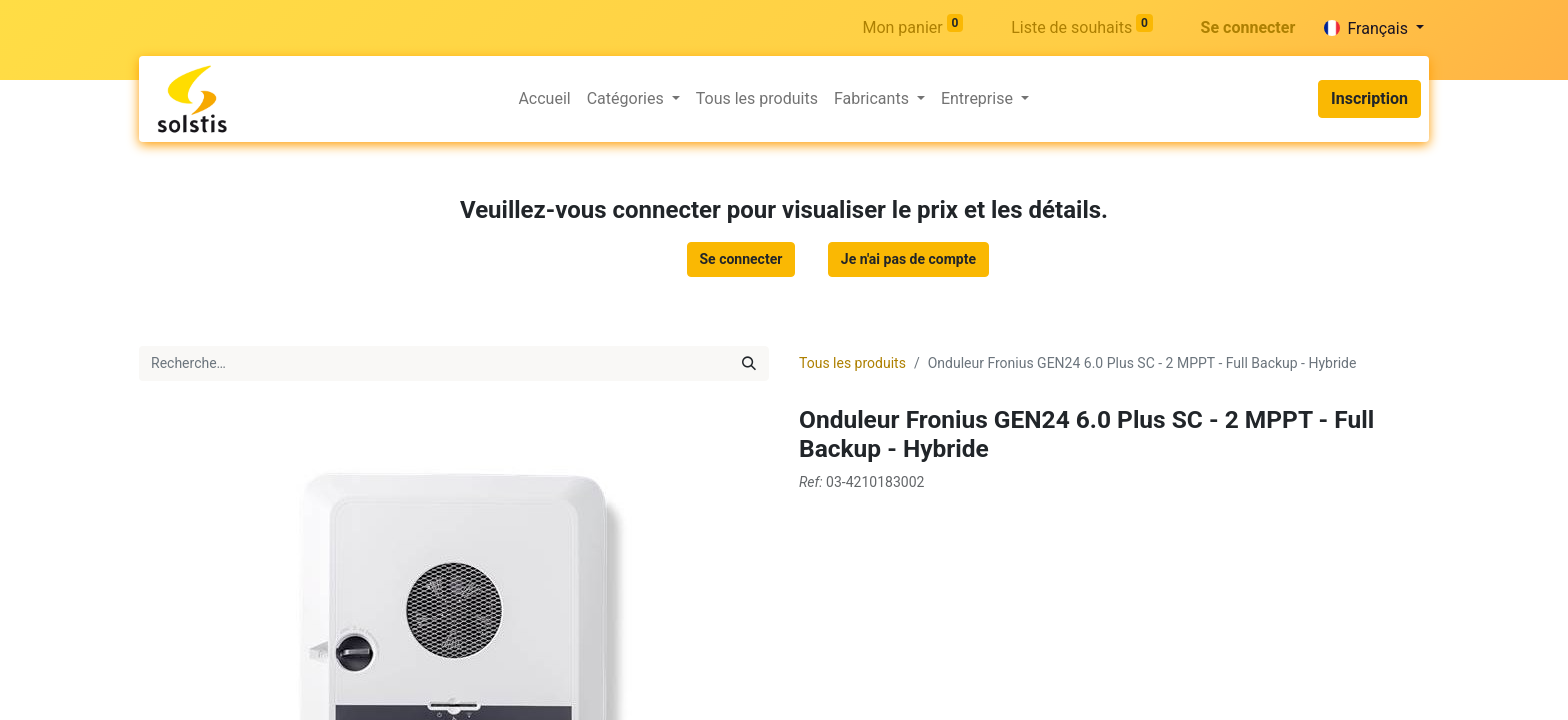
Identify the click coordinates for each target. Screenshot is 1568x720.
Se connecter (1248, 27)
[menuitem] (544, 99)
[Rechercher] (749, 363)
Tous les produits (852, 363)
